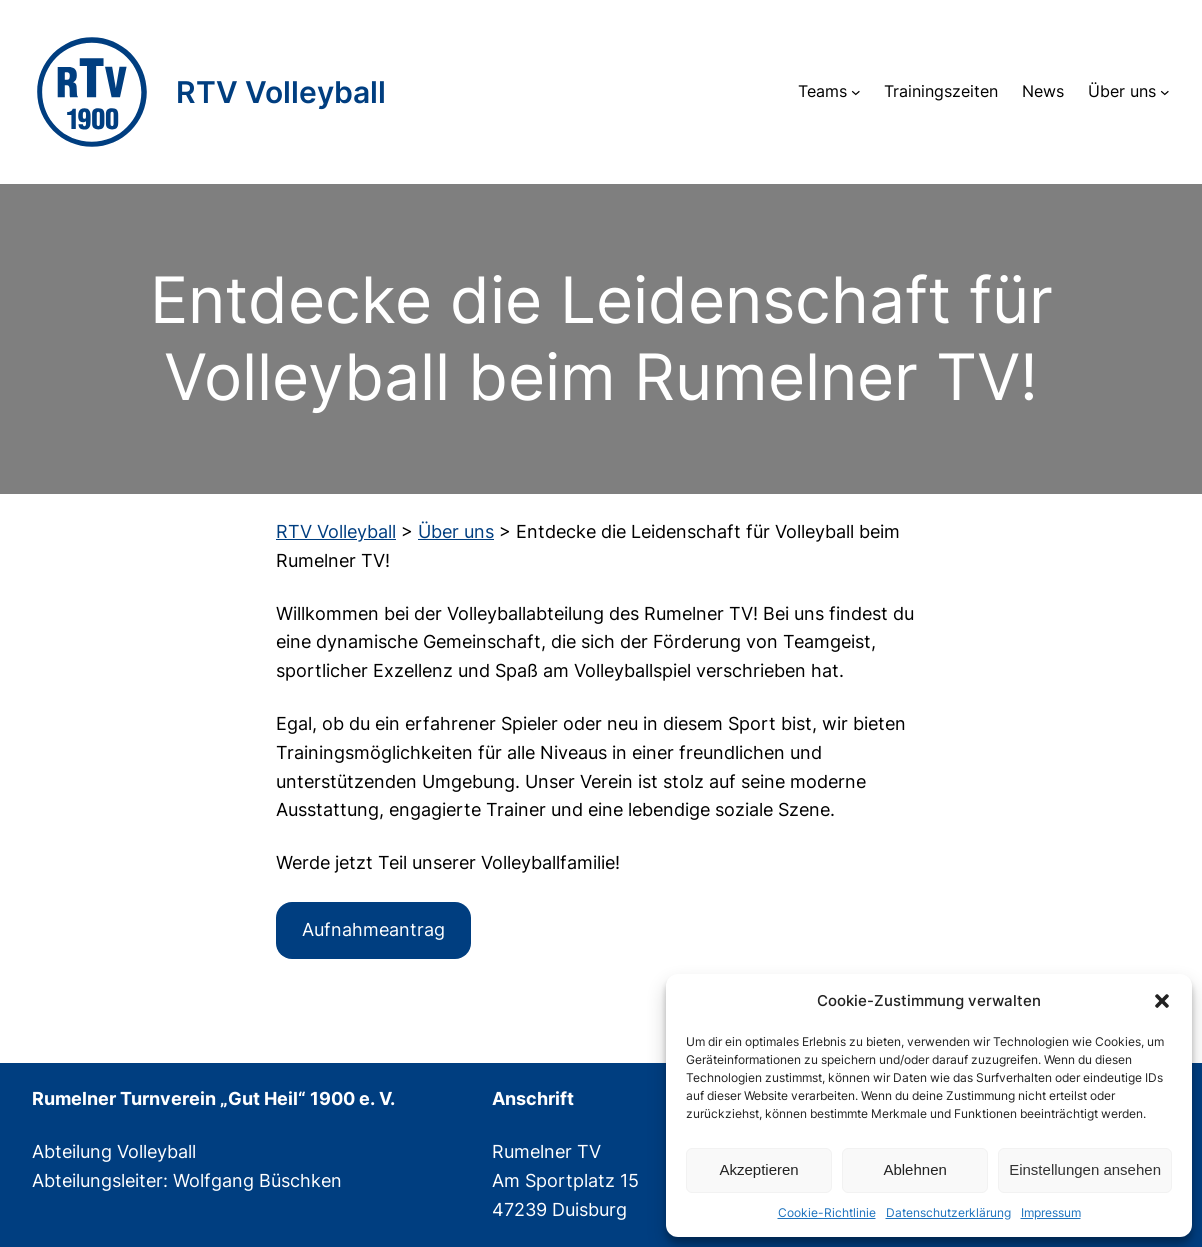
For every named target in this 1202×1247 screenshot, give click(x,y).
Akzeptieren (758, 1169)
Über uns (1122, 91)
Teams (822, 91)
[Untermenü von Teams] (856, 92)
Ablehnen (914, 1169)
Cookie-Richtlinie (827, 1212)
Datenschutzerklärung (948, 1212)
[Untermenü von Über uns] (1165, 92)
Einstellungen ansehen (1085, 1169)
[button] (1162, 1001)
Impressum (1051, 1212)
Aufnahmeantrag (373, 929)
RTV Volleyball (281, 92)
